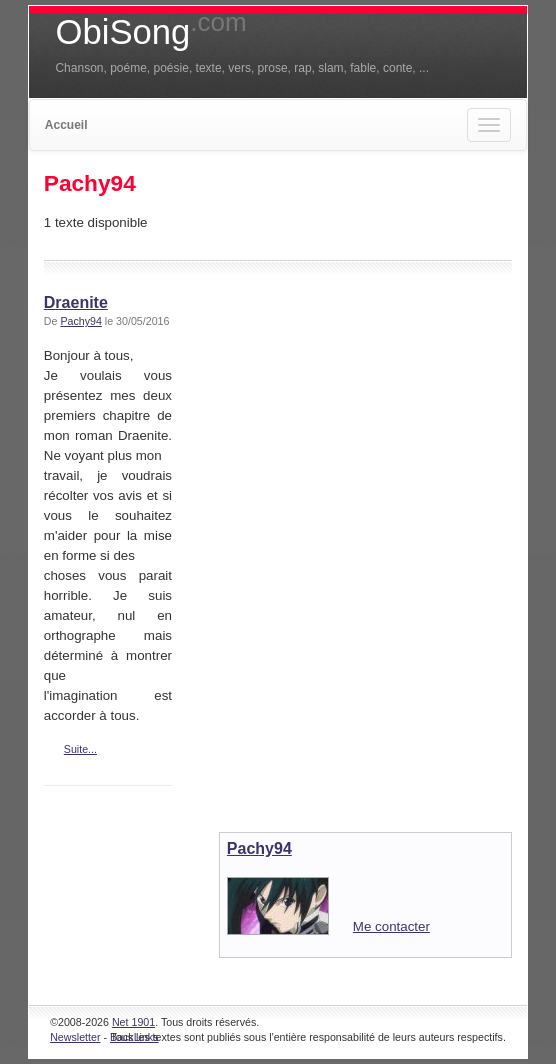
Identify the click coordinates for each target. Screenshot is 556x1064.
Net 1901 (133, 1022)
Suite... (80, 749)
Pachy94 (80, 321)
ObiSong (150, 32)
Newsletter (75, 1037)
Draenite (76, 302)
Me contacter (391, 926)
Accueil (66, 125)
